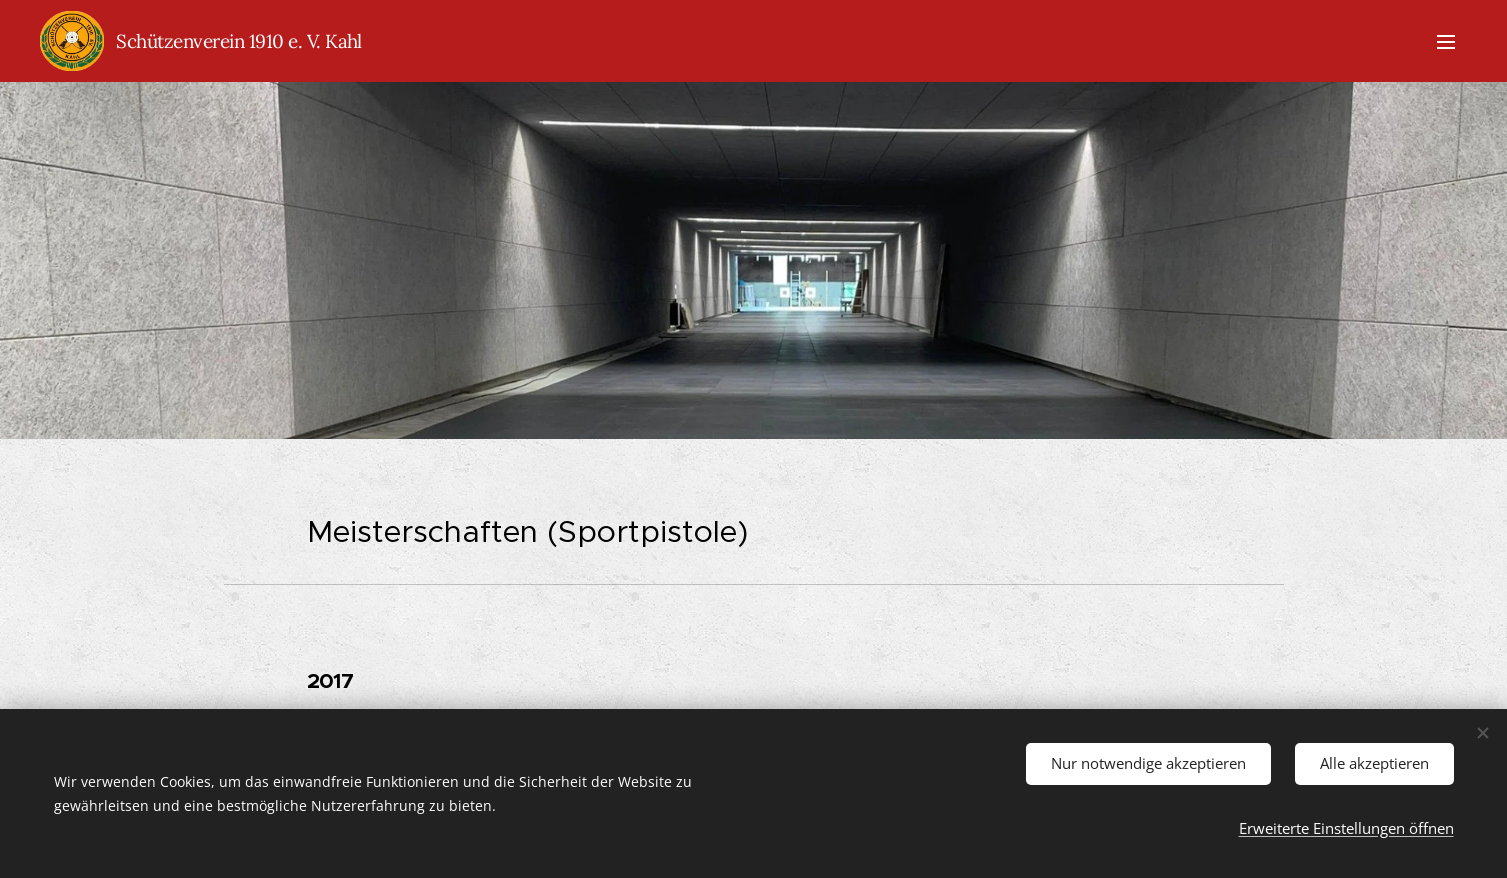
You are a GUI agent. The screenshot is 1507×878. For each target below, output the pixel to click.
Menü (1446, 42)
